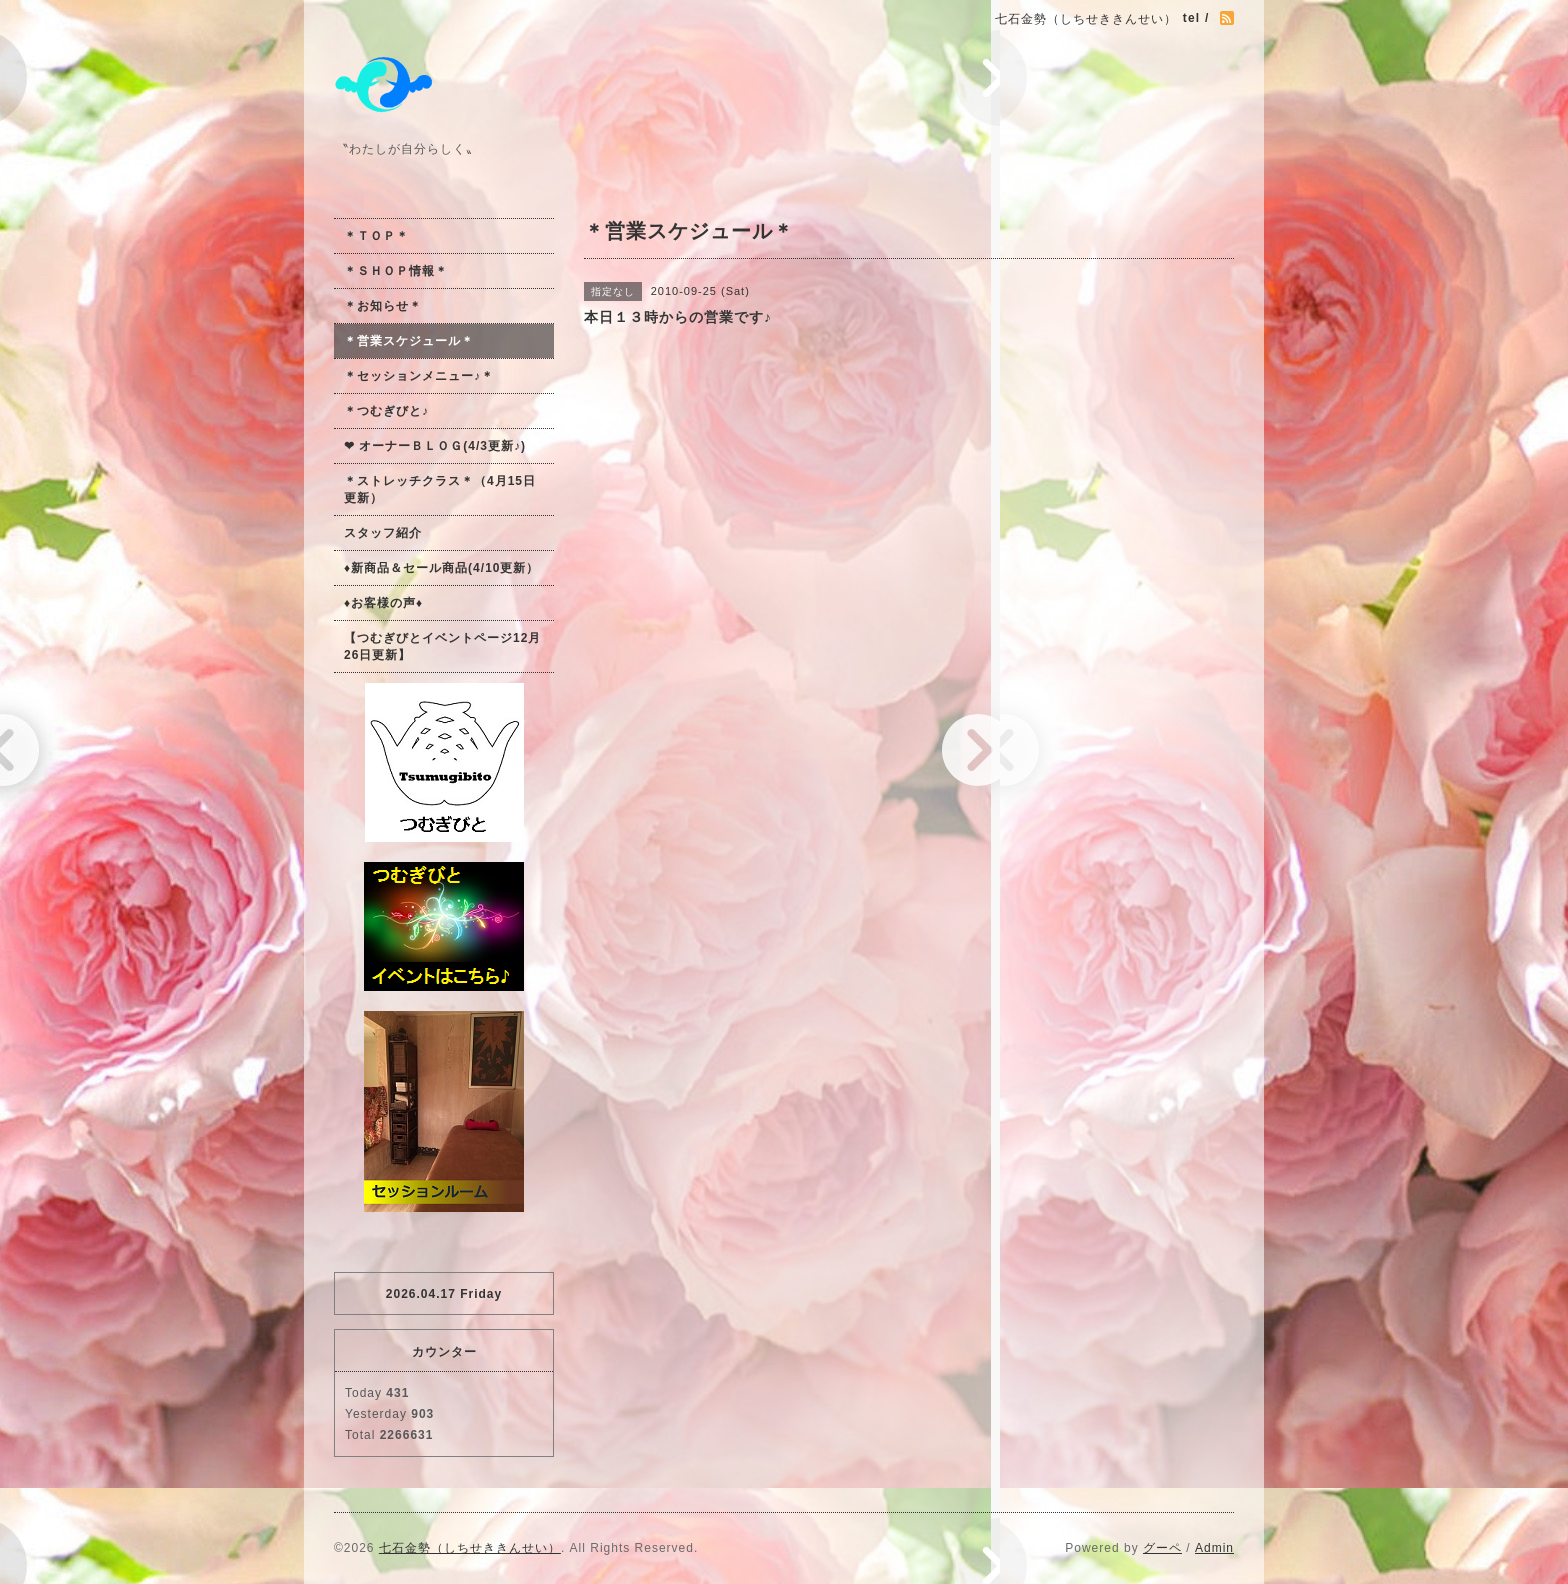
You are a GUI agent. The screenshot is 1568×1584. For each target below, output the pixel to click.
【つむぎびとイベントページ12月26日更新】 (442, 646)
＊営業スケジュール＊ (409, 341)
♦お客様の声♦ (383, 603)
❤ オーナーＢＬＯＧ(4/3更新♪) (435, 446)
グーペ (1162, 1548)
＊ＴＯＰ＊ (376, 236)
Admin (1214, 1548)
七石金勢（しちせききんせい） (470, 1548)
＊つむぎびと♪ (386, 411)
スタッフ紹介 (383, 533)
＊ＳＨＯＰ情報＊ (396, 271)
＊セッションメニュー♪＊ (419, 376)
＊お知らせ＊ (383, 306)
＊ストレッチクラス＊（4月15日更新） (440, 489)
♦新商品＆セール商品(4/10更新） (441, 568)
